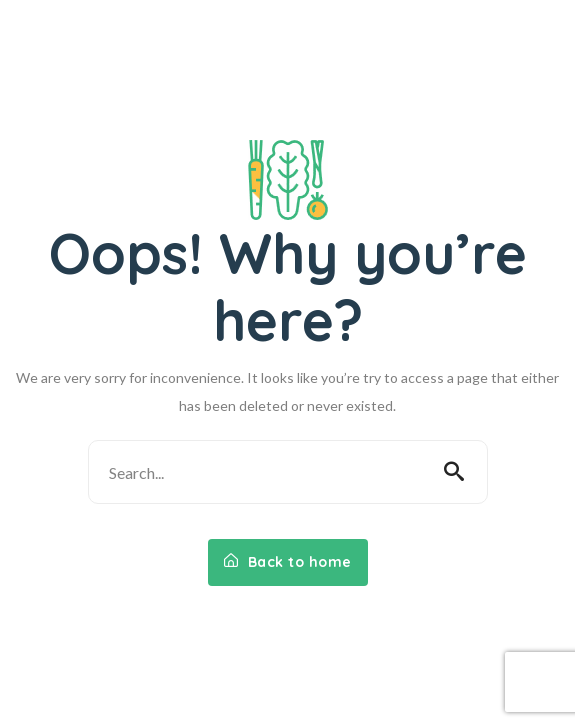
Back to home (288, 562)
